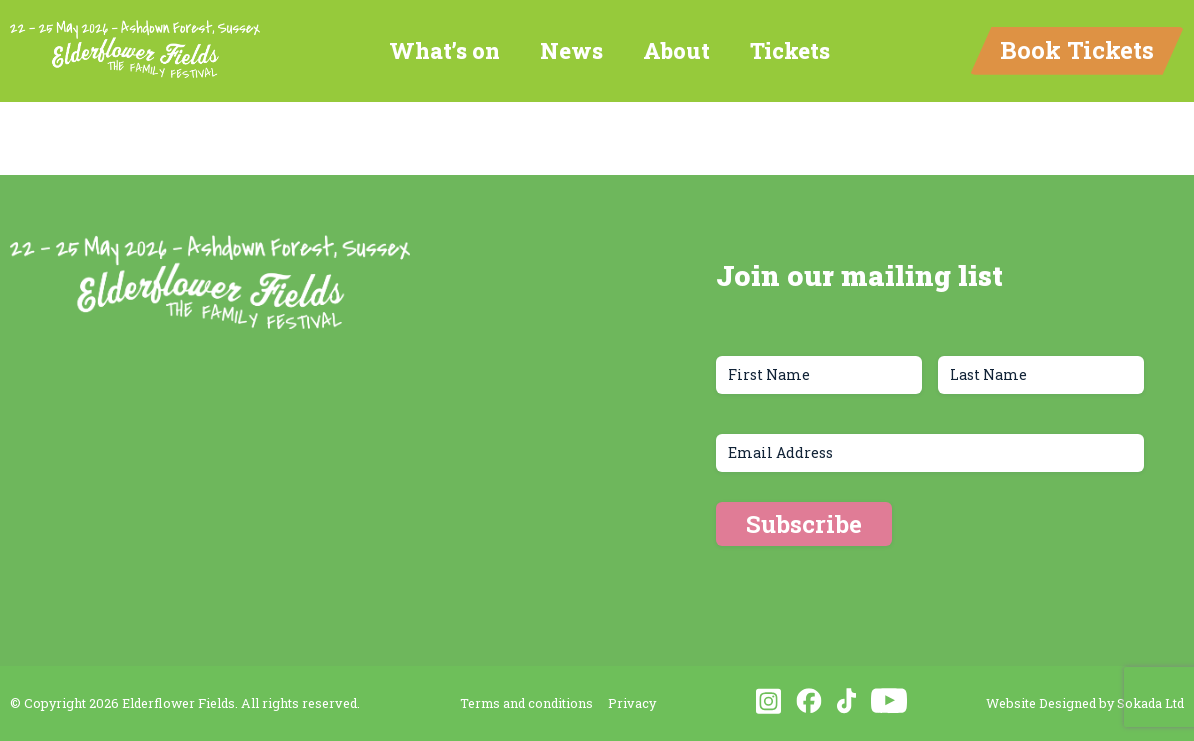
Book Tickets (1077, 50)
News (571, 50)
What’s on (444, 50)
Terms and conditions (526, 703)
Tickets (790, 50)
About (676, 50)
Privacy (632, 703)
